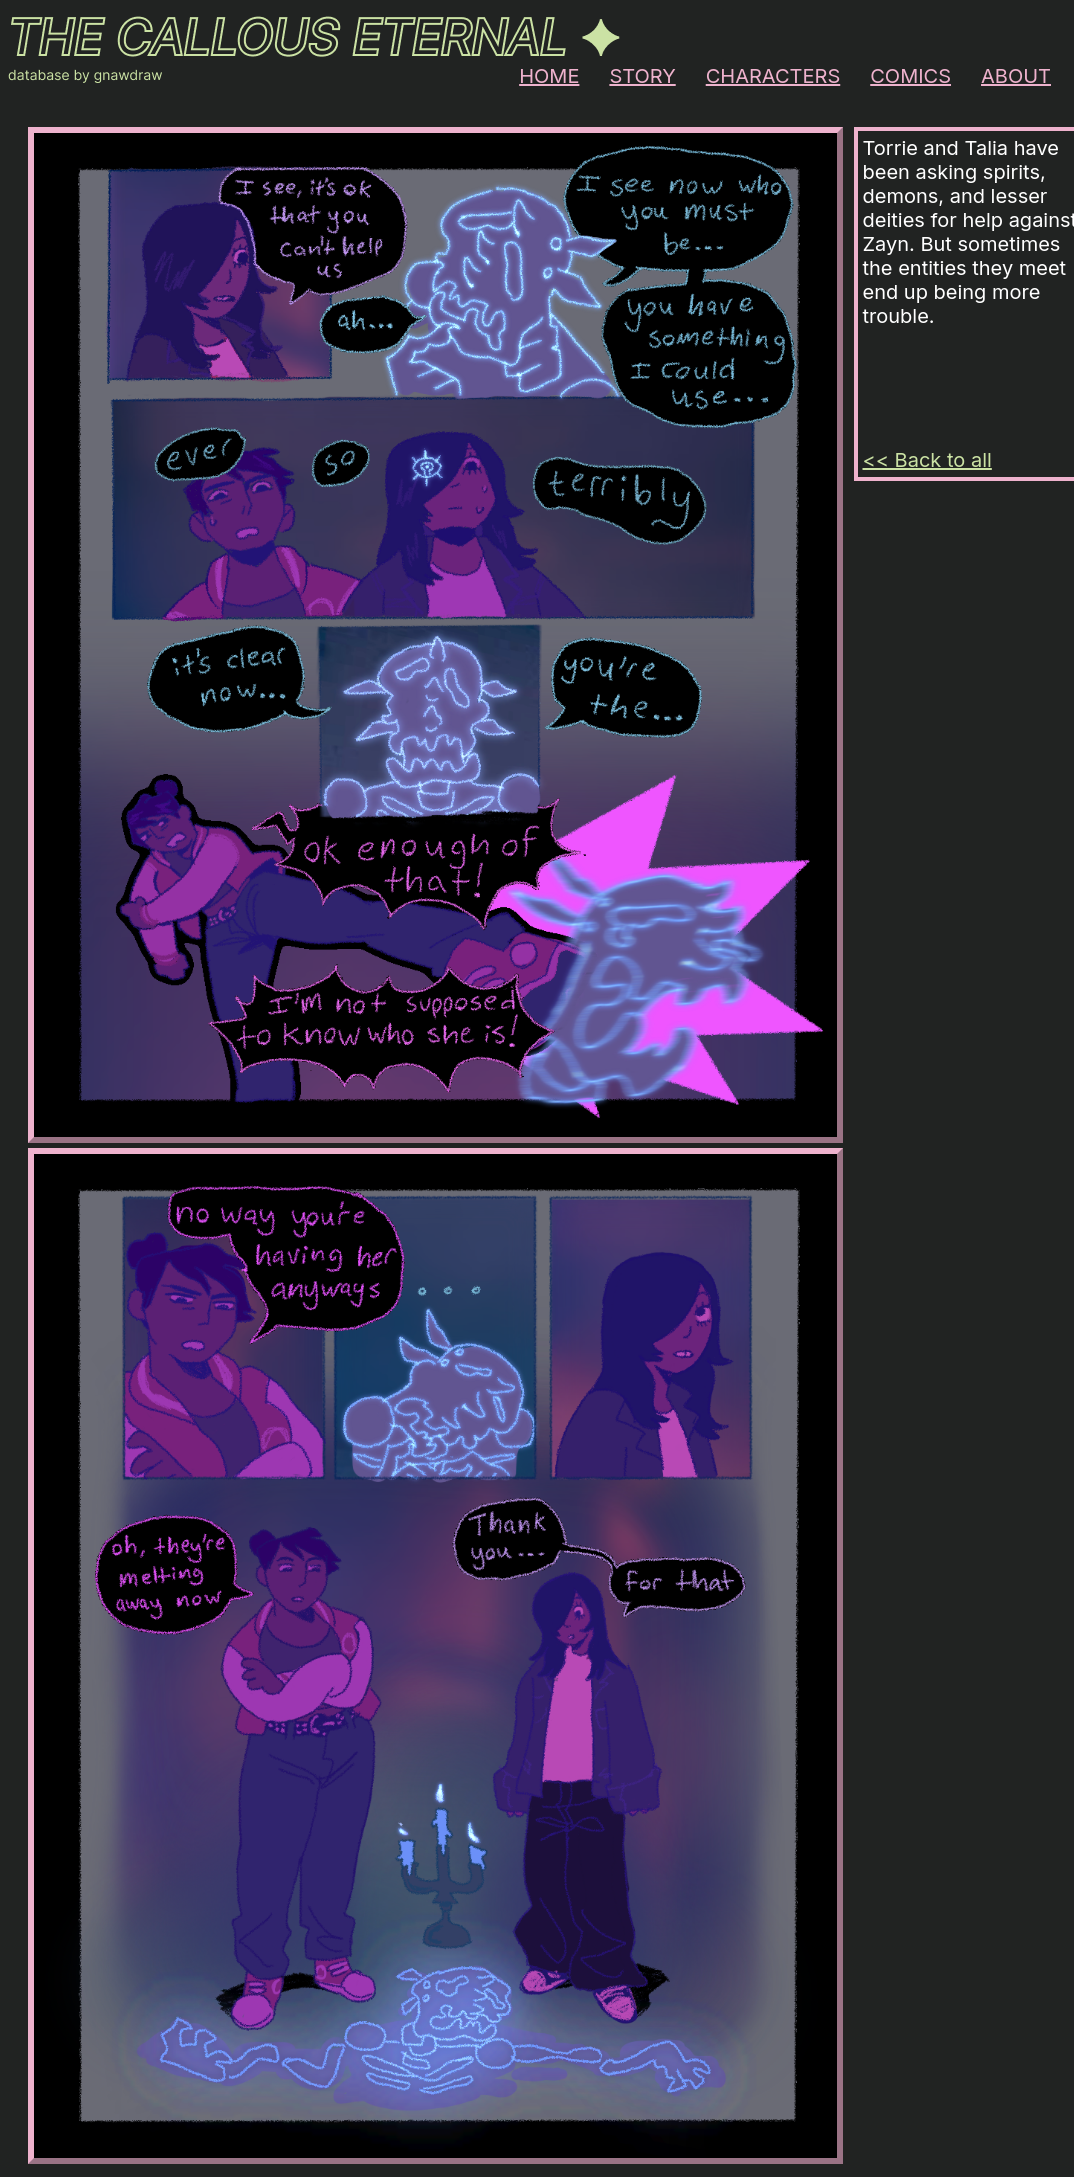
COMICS (910, 76)
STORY (642, 76)
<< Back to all (927, 460)
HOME (549, 76)
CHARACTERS (773, 76)
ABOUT (1016, 76)
